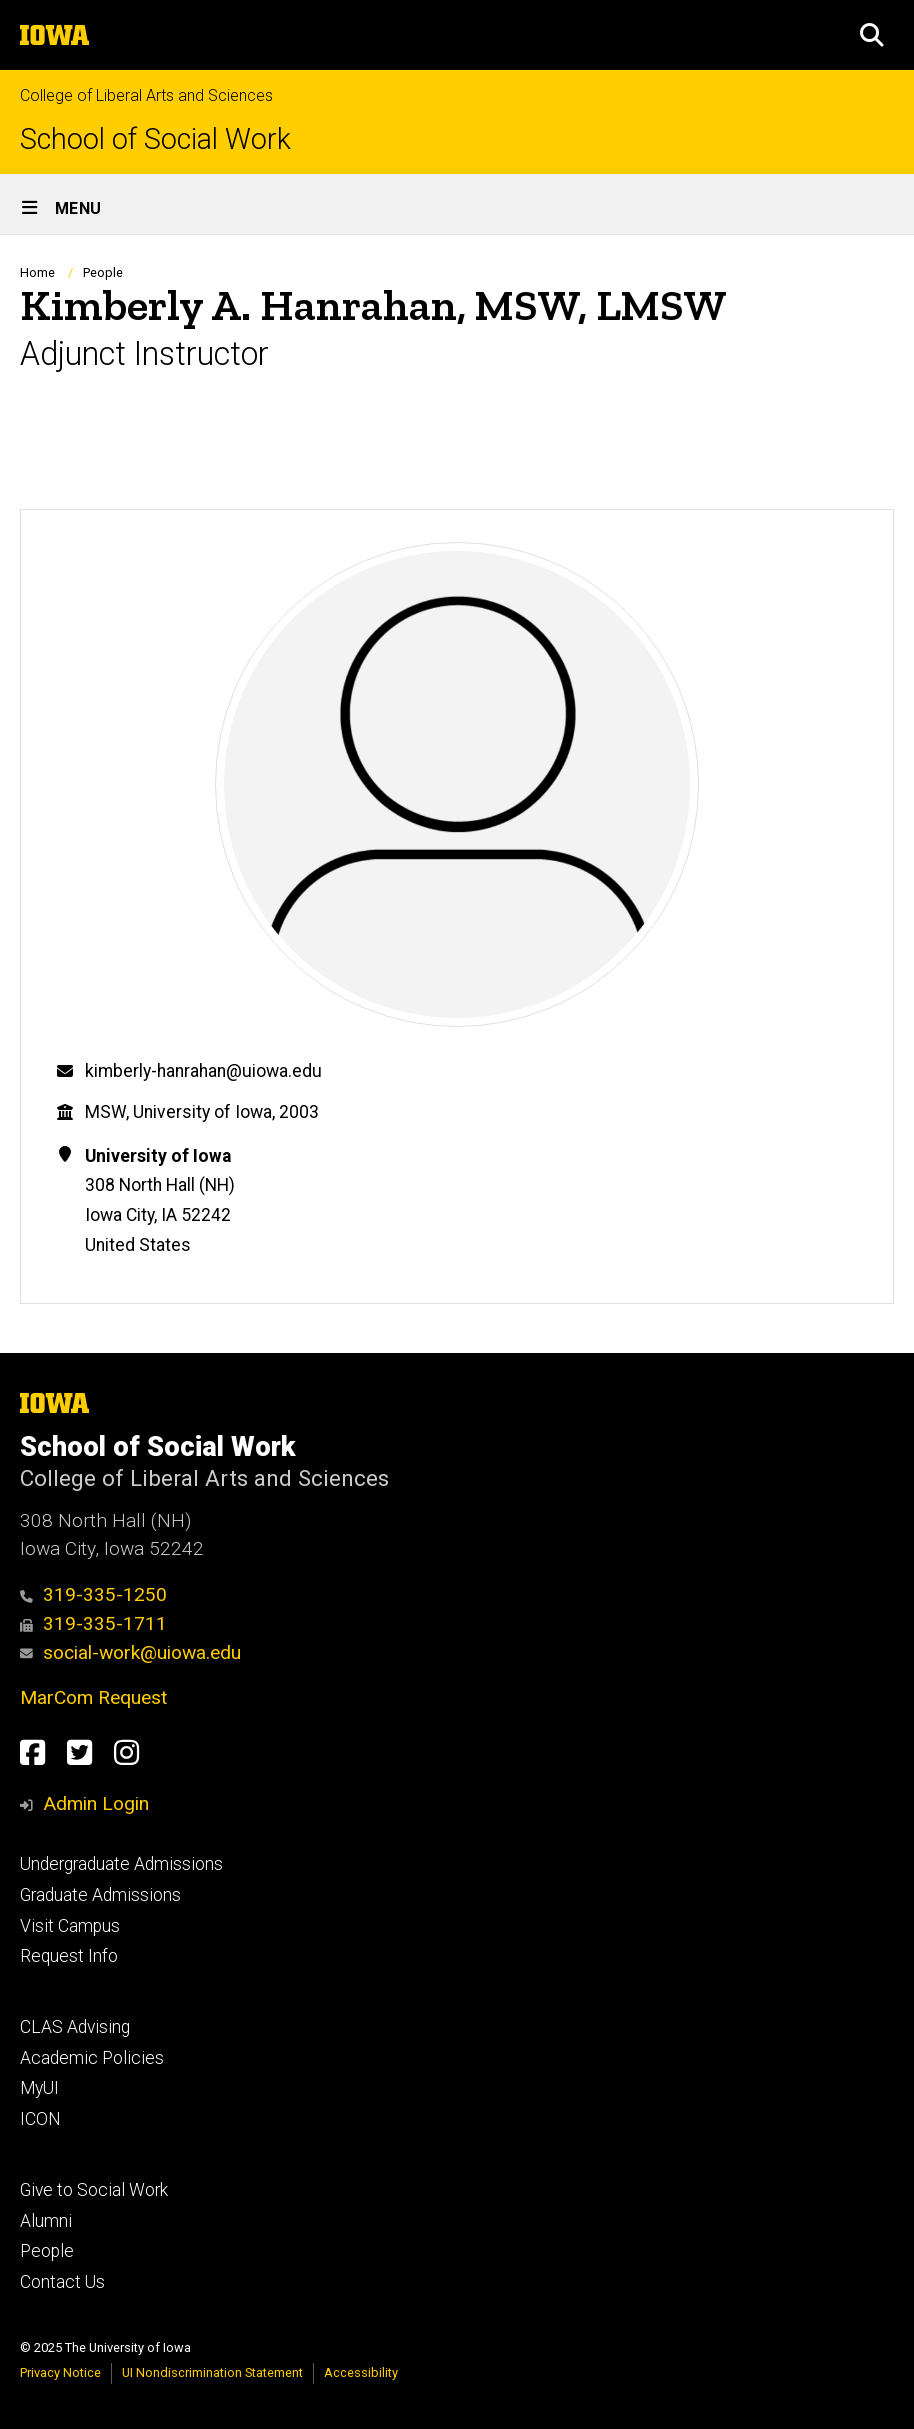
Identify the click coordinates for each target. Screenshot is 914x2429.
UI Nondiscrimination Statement (212, 2372)
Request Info (69, 1956)
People (103, 272)
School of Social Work (155, 139)
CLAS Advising (75, 2027)
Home (37, 272)
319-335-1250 (93, 1594)
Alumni (46, 2221)
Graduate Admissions (100, 1895)
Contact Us (62, 2282)
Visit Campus (70, 1926)
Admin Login (96, 1803)
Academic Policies (92, 2058)
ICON (40, 2119)
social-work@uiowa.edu (130, 1652)
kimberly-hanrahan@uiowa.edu (203, 1071)
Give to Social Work (94, 2190)
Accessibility (361, 2372)
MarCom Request (93, 1697)
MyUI (39, 2088)
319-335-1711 (93, 1623)
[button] (872, 35)
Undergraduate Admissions (121, 1864)
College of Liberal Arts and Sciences (146, 95)
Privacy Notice (60, 2372)
